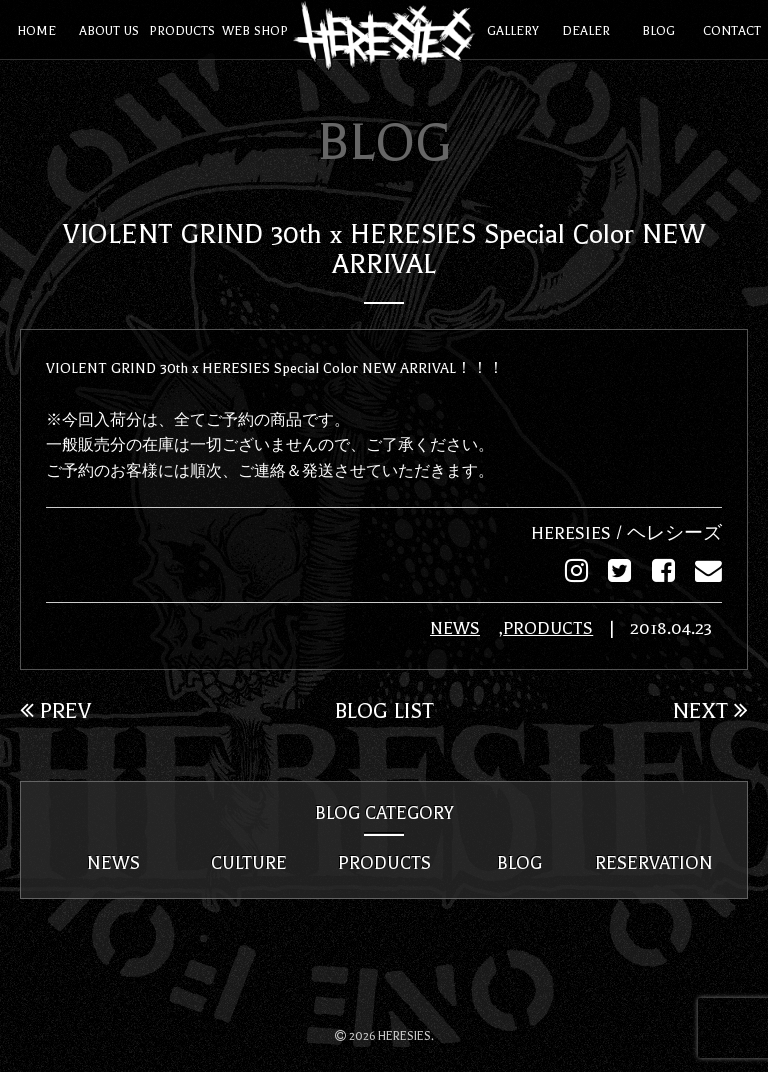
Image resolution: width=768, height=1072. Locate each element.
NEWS (455, 627)
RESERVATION (654, 862)
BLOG (519, 862)
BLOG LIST (384, 709)
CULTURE (249, 862)
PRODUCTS (548, 627)
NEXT (710, 709)
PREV (55, 709)
